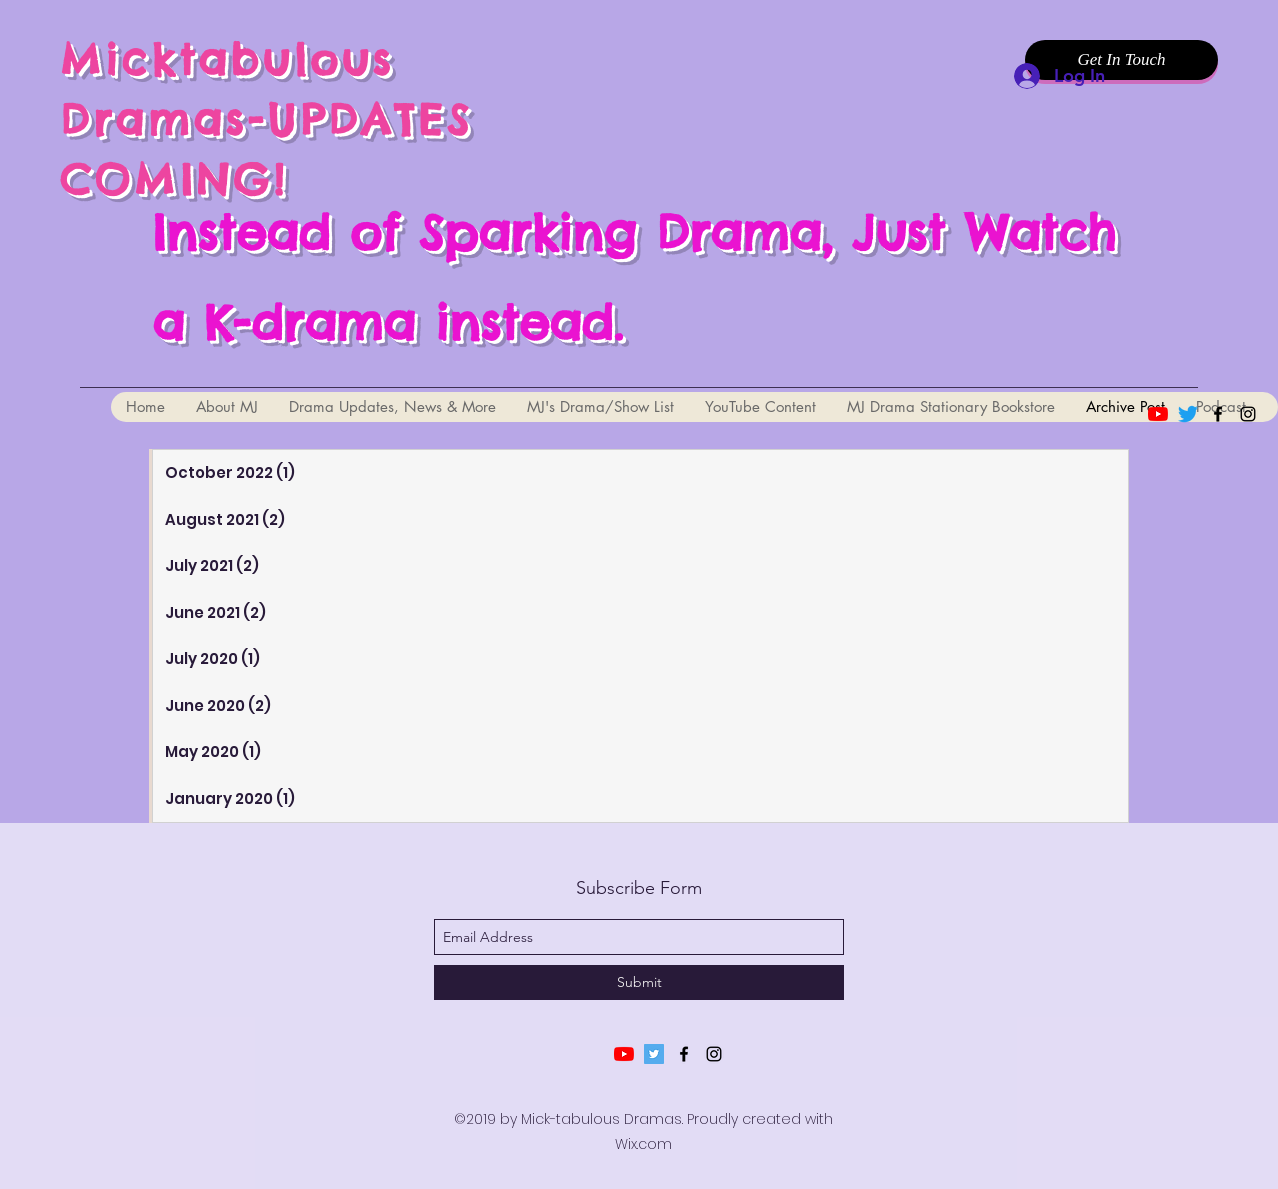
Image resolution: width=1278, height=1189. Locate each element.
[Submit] (639, 982)
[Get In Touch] (1121, 60)
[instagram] (1248, 414)
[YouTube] (1158, 414)
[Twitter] (1188, 414)
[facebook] (1218, 414)
